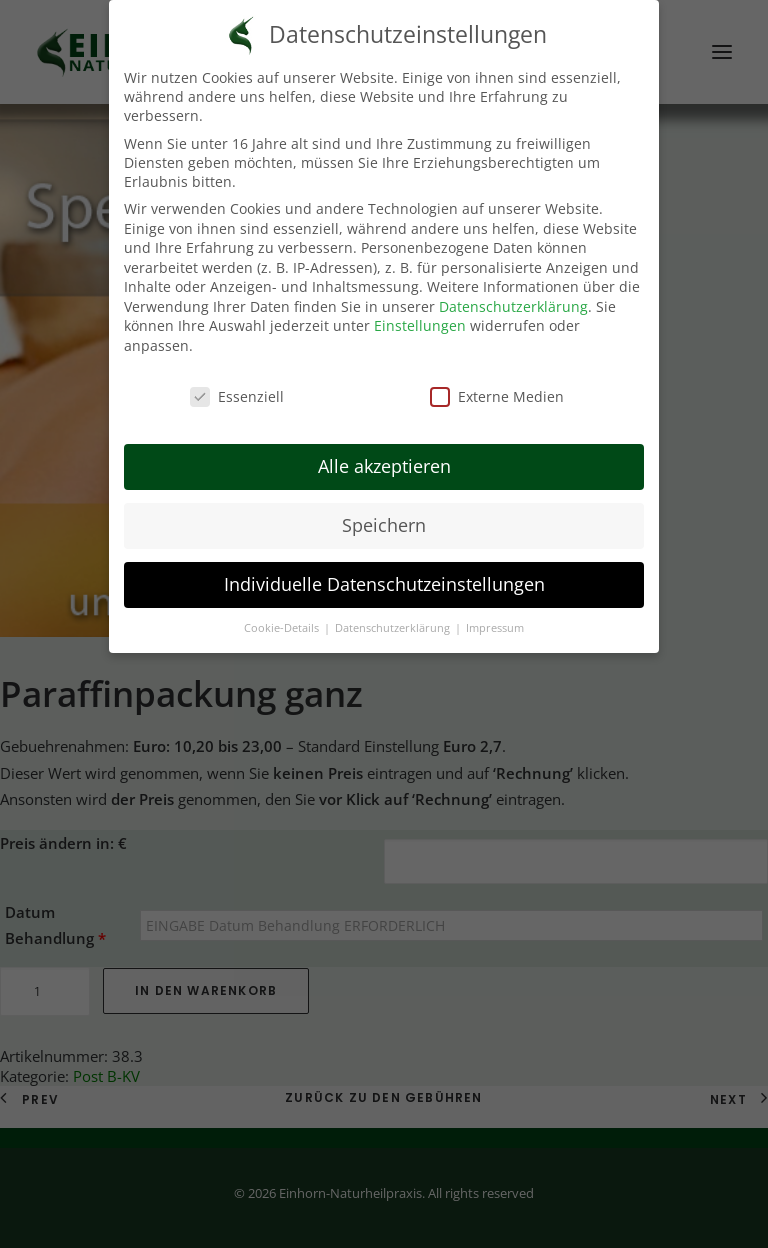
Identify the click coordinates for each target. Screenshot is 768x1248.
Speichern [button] (384, 522)
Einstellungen (420, 322)
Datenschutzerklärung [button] (394, 624)
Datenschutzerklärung (513, 302)
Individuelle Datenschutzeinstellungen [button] (384, 581)
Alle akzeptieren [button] (384, 463)
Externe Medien (497, 392)
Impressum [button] (495, 624)
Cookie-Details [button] (283, 624)
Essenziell (237, 392)
